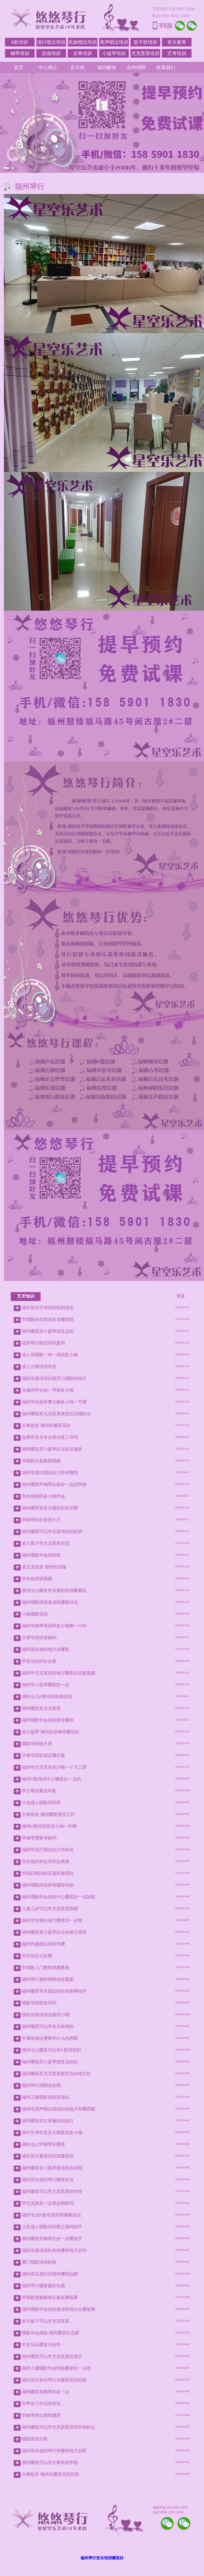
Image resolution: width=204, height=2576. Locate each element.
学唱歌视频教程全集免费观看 (50, 2297)
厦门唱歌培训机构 (39, 2262)
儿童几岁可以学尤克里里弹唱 (50, 1908)
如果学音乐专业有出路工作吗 (50, 1437)
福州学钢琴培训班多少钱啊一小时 (54, 1625)
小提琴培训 (114, 53)
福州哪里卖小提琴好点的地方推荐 (54, 1932)
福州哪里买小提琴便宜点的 (48, 1331)
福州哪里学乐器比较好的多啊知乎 (54, 1991)
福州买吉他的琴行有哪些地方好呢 (54, 2450)
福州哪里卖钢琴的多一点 (45, 2391)
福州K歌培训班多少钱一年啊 (49, 1826)
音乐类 (77, 67)
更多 (181, 1295)
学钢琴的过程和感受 (41, 2415)
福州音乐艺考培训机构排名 (48, 1307)
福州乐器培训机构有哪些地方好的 (54, 2250)
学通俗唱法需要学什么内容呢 (50, 2038)
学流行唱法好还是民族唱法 (48, 1873)
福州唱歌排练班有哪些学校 (48, 1885)
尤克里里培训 (145, 53)
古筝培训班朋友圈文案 (43, 1755)
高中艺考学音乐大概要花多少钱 (52, 2132)
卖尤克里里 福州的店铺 (44, 1567)
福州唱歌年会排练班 (41, 1555)
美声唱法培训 (114, 42)
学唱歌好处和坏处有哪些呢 (48, 1319)
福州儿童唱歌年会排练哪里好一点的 (56, 2368)
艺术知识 (25, 1296)
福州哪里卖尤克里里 (41, 1708)
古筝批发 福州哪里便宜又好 (48, 1814)
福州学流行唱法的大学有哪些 (50, 1472)
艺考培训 (176, 53)
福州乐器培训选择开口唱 (45, 2014)
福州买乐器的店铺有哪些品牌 (50, 2274)
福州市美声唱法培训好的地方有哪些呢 (58, 2109)
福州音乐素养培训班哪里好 (48, 2156)
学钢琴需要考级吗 (39, 1838)
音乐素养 (176, 42)
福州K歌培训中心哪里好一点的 (51, 1779)
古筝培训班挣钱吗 (39, 1637)
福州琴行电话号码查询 (43, 1343)
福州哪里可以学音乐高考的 (48, 2026)
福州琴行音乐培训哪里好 (102, 2558)
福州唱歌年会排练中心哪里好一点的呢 (58, 1896)
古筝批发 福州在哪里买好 (46, 1425)
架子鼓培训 (145, 42)
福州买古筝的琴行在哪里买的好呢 (54, 2380)
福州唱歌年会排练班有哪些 (48, 1720)
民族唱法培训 (82, 42)
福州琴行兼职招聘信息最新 (48, 1979)
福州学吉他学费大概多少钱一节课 (54, 1402)
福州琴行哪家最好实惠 (43, 2285)
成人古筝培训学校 (39, 1366)
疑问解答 (106, 67)
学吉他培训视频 (37, 1578)
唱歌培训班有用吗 (39, 2003)
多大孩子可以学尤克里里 (45, 2321)
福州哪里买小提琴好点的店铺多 (52, 1449)
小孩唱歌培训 (35, 1614)
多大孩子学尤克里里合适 (45, 1543)
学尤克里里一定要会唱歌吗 (48, 2203)
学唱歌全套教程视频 (41, 1460)
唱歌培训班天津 (37, 1743)
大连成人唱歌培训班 (41, 1802)
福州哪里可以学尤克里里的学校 (52, 2191)
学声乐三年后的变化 (41, 2403)
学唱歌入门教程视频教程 (45, 1967)
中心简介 (48, 67)
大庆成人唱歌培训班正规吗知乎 (52, 2226)
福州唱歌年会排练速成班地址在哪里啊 (58, 2309)
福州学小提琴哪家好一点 (45, 1684)
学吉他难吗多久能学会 (43, 1496)
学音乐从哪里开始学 (41, 2344)
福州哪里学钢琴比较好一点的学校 (54, 1484)
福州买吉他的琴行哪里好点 (48, 2179)
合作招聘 (136, 67)
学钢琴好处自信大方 (41, 1519)
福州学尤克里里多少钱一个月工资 (54, 1767)
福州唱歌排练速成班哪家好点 (50, 1602)
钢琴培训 (19, 53)
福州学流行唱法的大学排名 (48, 1849)
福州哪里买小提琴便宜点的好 (50, 2061)
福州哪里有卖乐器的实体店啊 (50, 1508)
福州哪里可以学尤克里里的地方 (52, 2356)
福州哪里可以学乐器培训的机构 (52, 1531)
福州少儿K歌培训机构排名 (47, 1696)
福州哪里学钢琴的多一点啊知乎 (52, 2238)
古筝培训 (82, 53)
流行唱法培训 (51, 42)
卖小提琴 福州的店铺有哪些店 (50, 1732)
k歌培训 (20, 42)
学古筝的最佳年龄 (39, 1790)
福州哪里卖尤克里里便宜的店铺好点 (56, 1413)
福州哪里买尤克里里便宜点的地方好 (56, 2073)
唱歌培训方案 (35, 2439)
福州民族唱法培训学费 (43, 1944)
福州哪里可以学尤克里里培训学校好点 (58, 2427)
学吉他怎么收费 (37, 1955)
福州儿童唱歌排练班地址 (45, 2097)
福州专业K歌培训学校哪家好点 (51, 2215)
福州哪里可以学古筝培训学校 (50, 2462)
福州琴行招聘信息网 (41, 2085)
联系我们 (165, 67)
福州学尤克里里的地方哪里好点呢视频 (58, 1673)
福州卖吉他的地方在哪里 (45, 1649)
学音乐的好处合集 (39, 1661)
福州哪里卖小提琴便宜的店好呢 (52, 2168)
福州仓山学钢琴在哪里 (43, 2144)
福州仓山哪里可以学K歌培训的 (51, 2050)
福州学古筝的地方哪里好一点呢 (52, 1920)
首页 (18, 67)
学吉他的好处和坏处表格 (45, 1861)
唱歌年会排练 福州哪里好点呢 (50, 2332)
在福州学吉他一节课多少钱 (48, 1390)
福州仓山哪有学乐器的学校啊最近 (54, 1590)
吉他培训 (51, 53)
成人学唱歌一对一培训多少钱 (50, 1354)
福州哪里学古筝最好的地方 (48, 2120)
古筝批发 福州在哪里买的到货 (50, 2474)
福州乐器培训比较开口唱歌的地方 (54, 1378)
